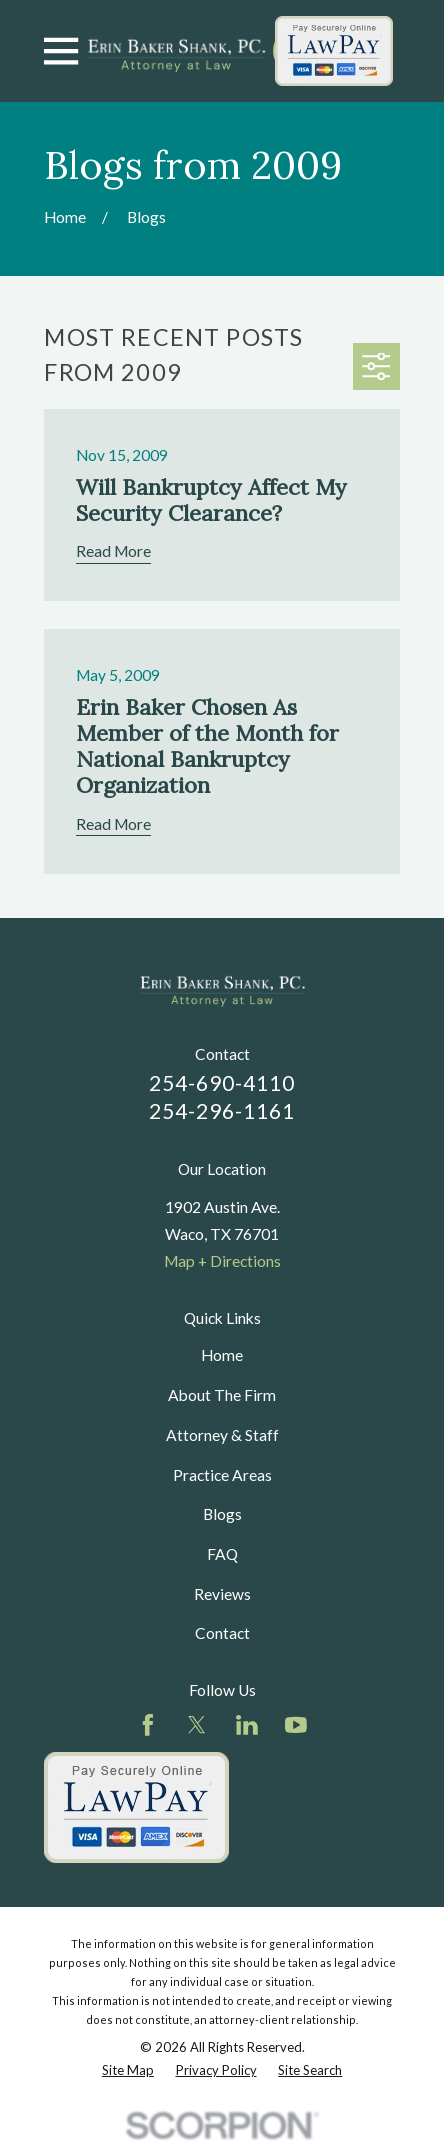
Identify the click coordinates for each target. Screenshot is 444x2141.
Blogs (222, 1514)
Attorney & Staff (222, 1435)
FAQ (222, 1554)
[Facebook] (148, 1725)
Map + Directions (222, 1261)
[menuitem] (128, 2070)
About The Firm (222, 1395)
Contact (222, 1633)
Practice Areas (222, 1475)
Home (222, 1355)
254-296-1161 (222, 1111)
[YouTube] (296, 1725)
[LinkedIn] (247, 1725)
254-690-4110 (222, 1083)
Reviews (222, 1594)
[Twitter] (197, 1725)
